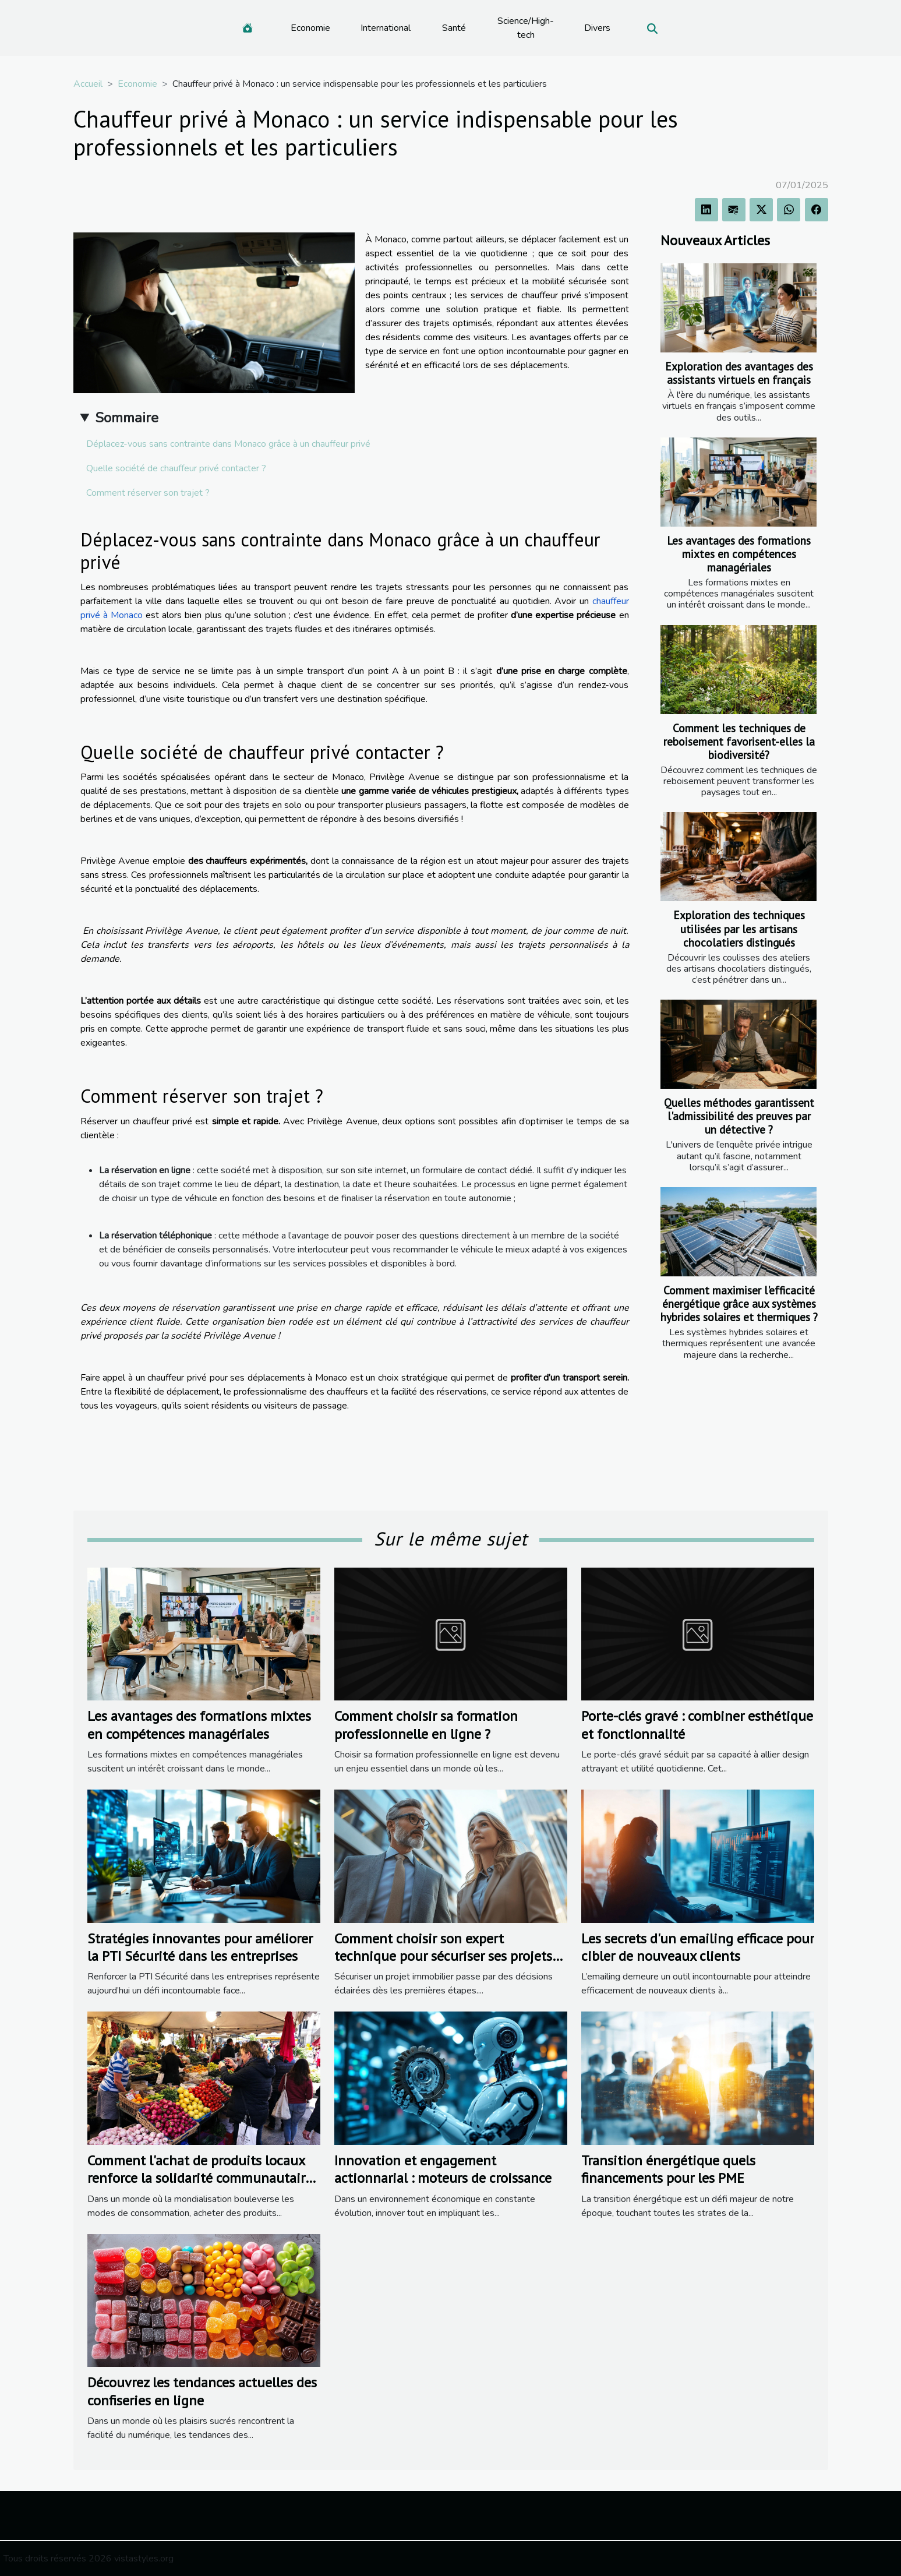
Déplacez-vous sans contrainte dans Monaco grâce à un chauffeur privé (228, 443)
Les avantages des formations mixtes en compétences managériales (739, 553)
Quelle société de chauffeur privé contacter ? (176, 468)
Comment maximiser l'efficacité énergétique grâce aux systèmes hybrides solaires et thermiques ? (739, 1303)
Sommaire (126, 417)
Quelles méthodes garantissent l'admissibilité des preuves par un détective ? (739, 1116)
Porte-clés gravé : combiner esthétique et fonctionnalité (697, 1724)
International (386, 28)
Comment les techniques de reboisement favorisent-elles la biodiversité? (739, 741)
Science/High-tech (525, 28)
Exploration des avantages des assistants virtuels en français (739, 373)
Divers (597, 28)
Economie (310, 28)
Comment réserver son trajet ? (148, 492)
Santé (454, 28)
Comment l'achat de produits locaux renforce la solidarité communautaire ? (199, 2178)
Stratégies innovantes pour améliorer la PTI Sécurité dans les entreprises (200, 1947)
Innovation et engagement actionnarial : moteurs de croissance (443, 2169)
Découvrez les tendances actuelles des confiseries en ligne (202, 2391)
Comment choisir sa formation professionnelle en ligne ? (426, 1724)
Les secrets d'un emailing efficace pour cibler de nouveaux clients (697, 1947)
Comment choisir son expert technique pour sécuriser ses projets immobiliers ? (443, 1956)
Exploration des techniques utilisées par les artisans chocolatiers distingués (739, 928)
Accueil (88, 83)
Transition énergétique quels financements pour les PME (668, 2169)
